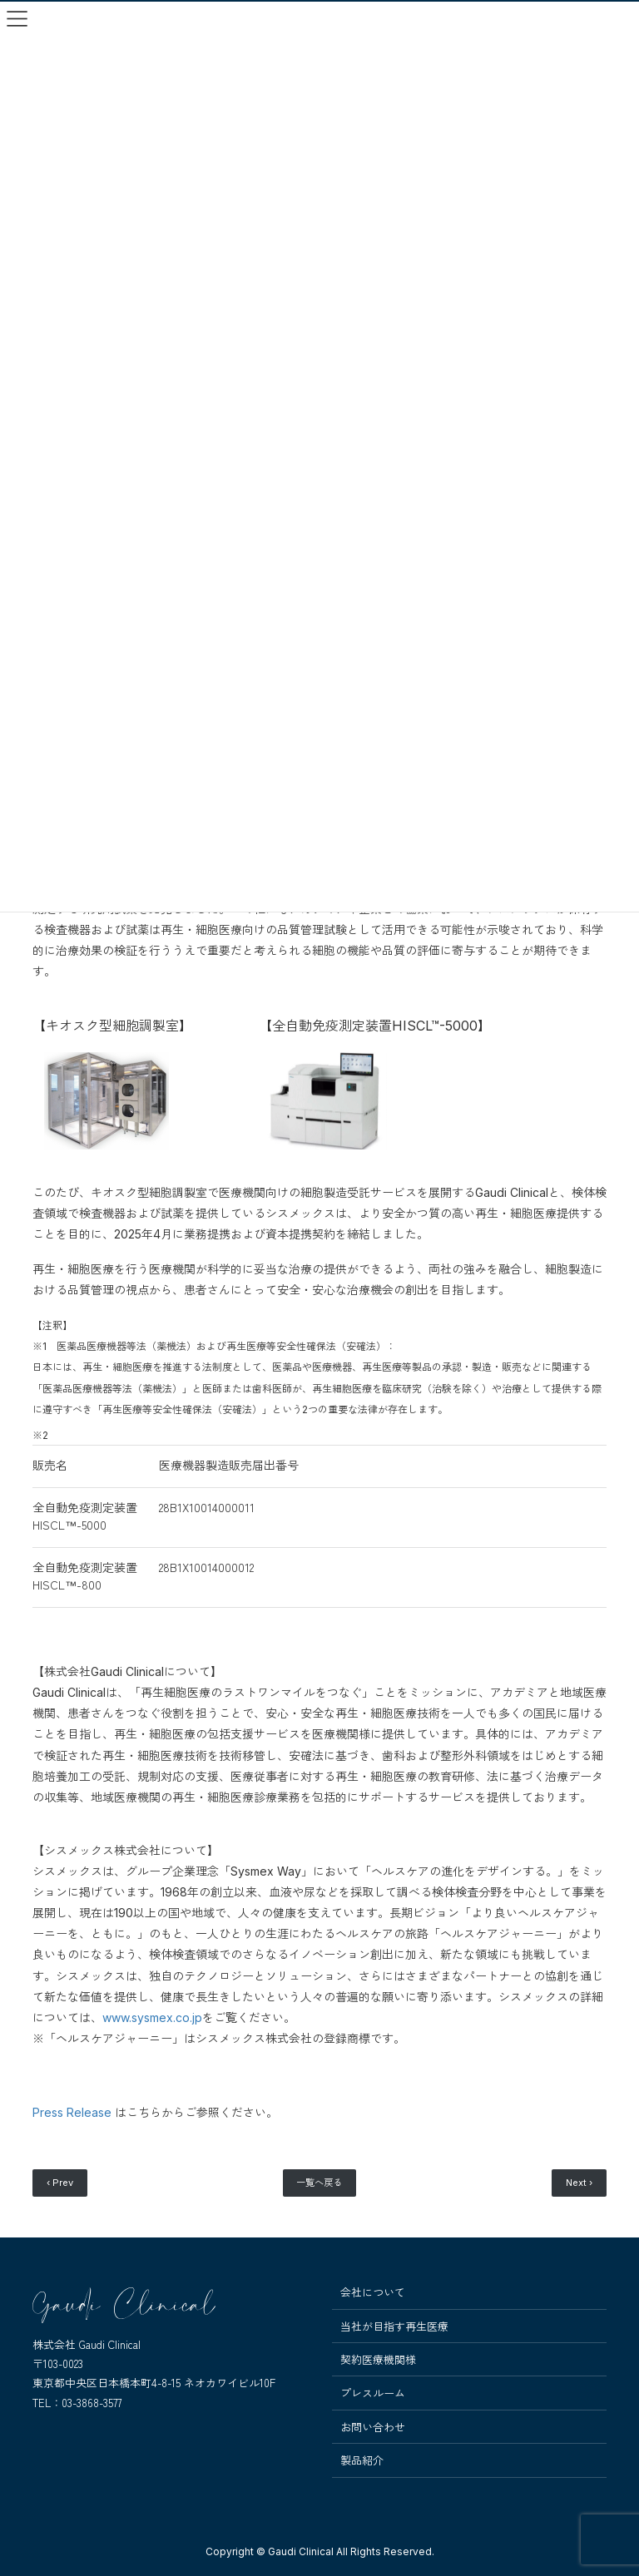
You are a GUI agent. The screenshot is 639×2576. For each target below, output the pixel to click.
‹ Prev (60, 2183)
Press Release (71, 2112)
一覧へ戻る (319, 2183)
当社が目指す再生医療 (394, 2326)
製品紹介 (362, 2460)
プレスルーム (372, 2393)
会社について (372, 2292)
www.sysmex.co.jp (152, 2017)
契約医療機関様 (378, 2359)
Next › (579, 2183)
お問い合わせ (372, 2427)
